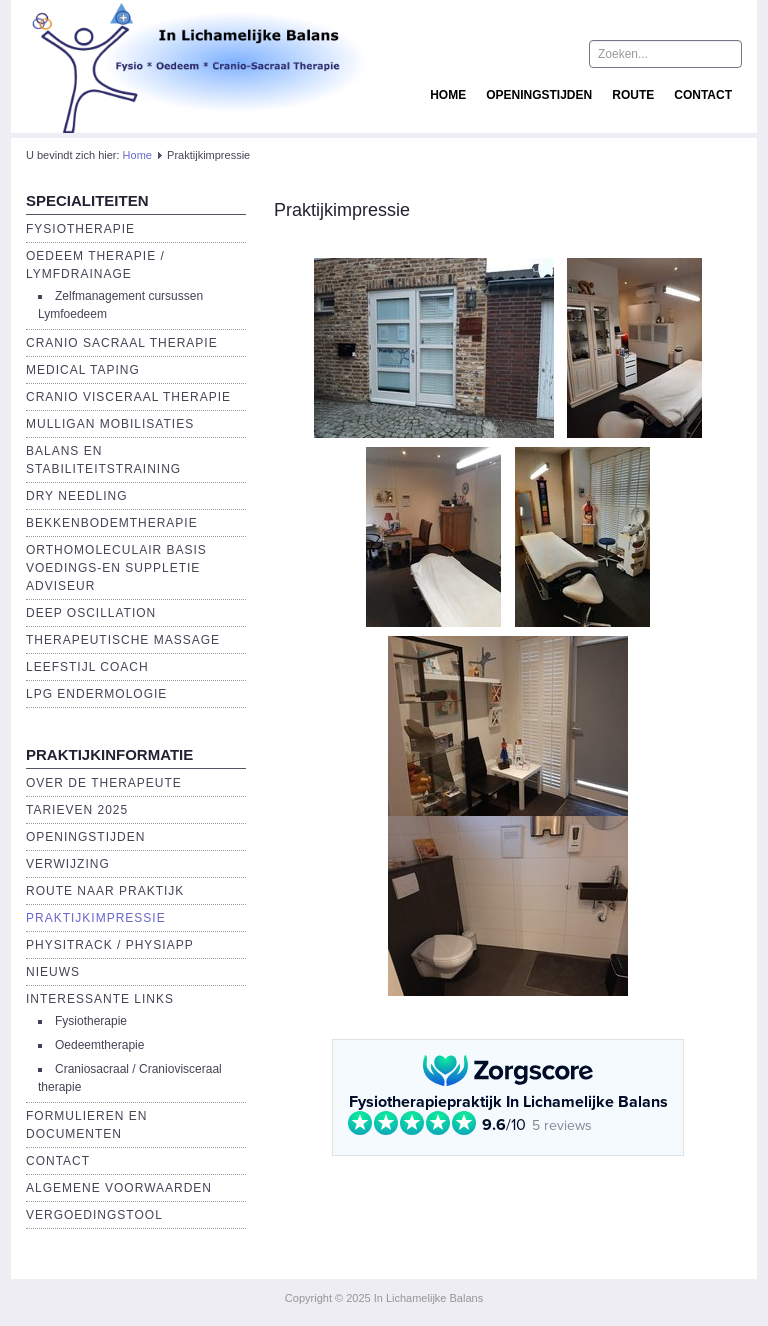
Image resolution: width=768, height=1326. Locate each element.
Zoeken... (589, 40)
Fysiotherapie (80, 229)
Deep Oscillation (91, 613)
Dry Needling (77, 496)
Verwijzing (68, 864)
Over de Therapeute (104, 783)
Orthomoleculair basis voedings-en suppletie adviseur (116, 568)
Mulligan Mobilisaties (110, 424)
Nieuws (53, 972)
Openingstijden (539, 95)
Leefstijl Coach (87, 667)
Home (448, 95)
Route (633, 95)
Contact (703, 95)
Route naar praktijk (105, 891)
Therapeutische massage (123, 640)
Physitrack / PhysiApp (110, 945)
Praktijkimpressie (96, 918)
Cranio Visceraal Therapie (128, 397)
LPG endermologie (96, 694)
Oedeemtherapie (99, 1045)
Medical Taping (83, 370)
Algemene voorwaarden (119, 1188)
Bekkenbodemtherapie (112, 523)
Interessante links (100, 999)
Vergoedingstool (94, 1215)
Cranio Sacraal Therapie (122, 343)
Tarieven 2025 (77, 810)
